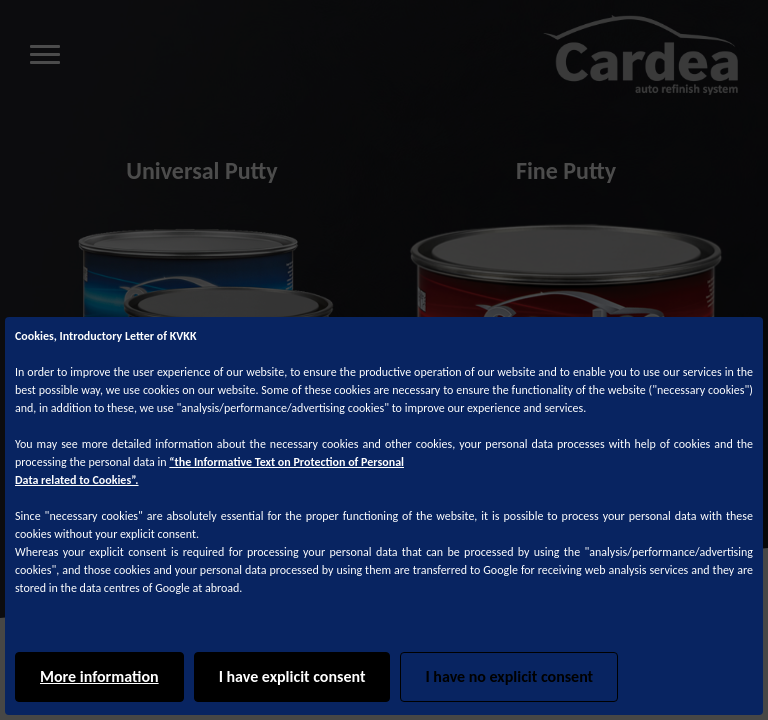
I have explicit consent (292, 676)
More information (99, 676)
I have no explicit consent (509, 676)
